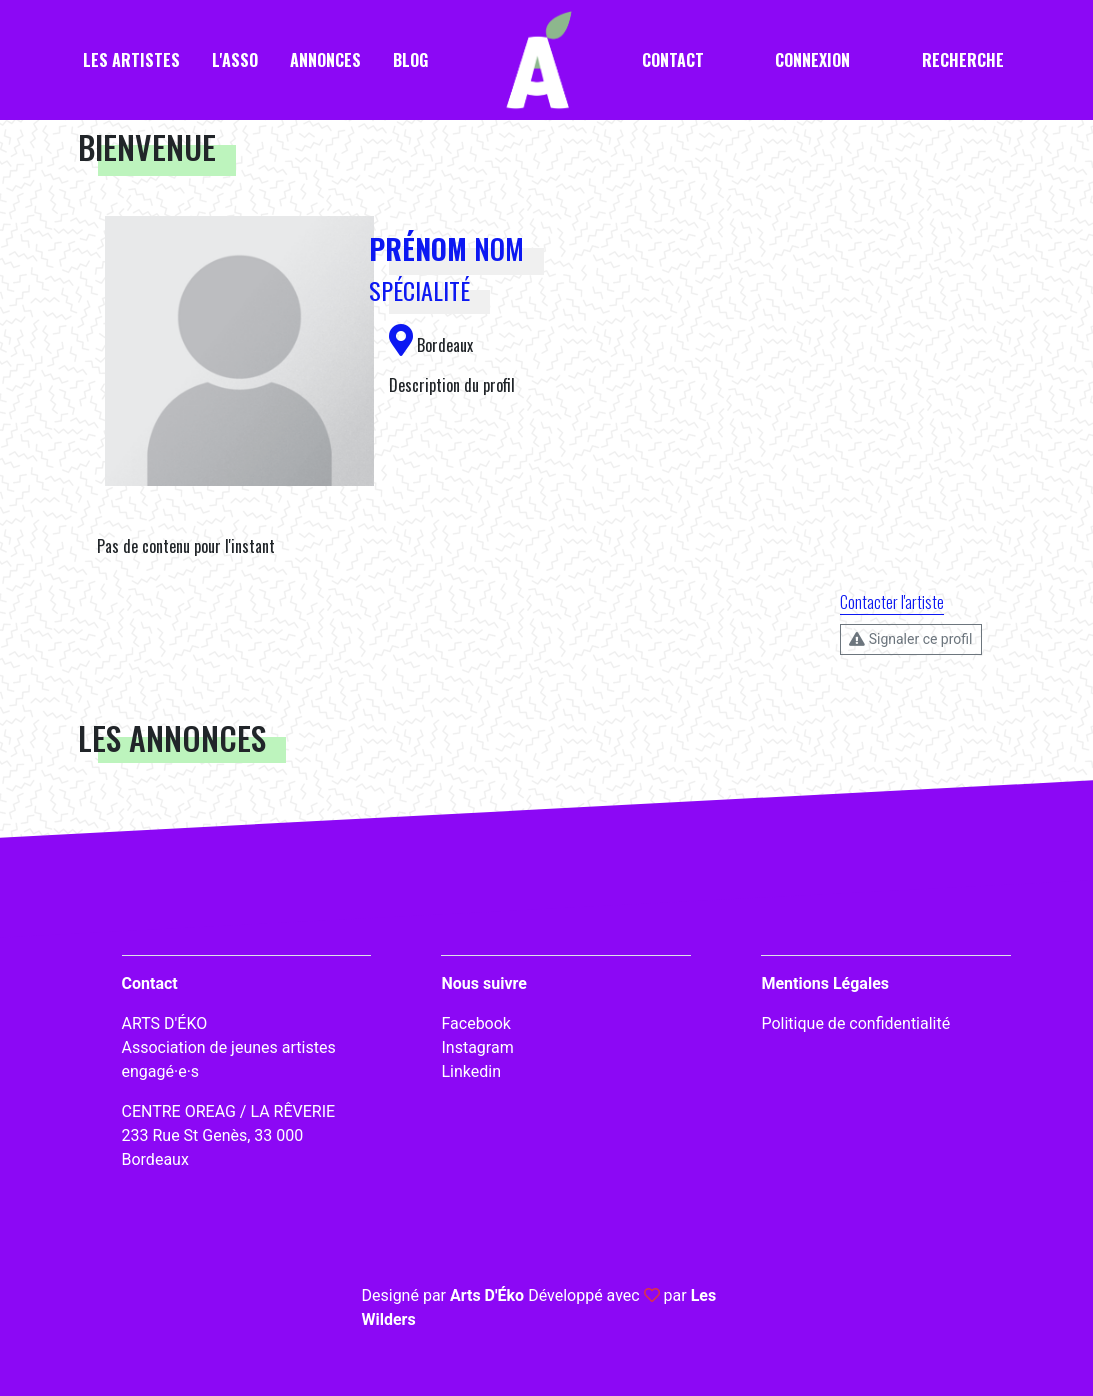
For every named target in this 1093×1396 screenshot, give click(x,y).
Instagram (477, 1047)
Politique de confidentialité (855, 1023)
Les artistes (131, 60)
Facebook (475, 1023)
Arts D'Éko (487, 1295)
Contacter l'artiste (892, 602)
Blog (410, 60)
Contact (673, 60)
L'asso (235, 60)
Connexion (812, 60)
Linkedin (471, 1071)
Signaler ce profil (910, 639)
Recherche (963, 60)
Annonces (325, 60)
